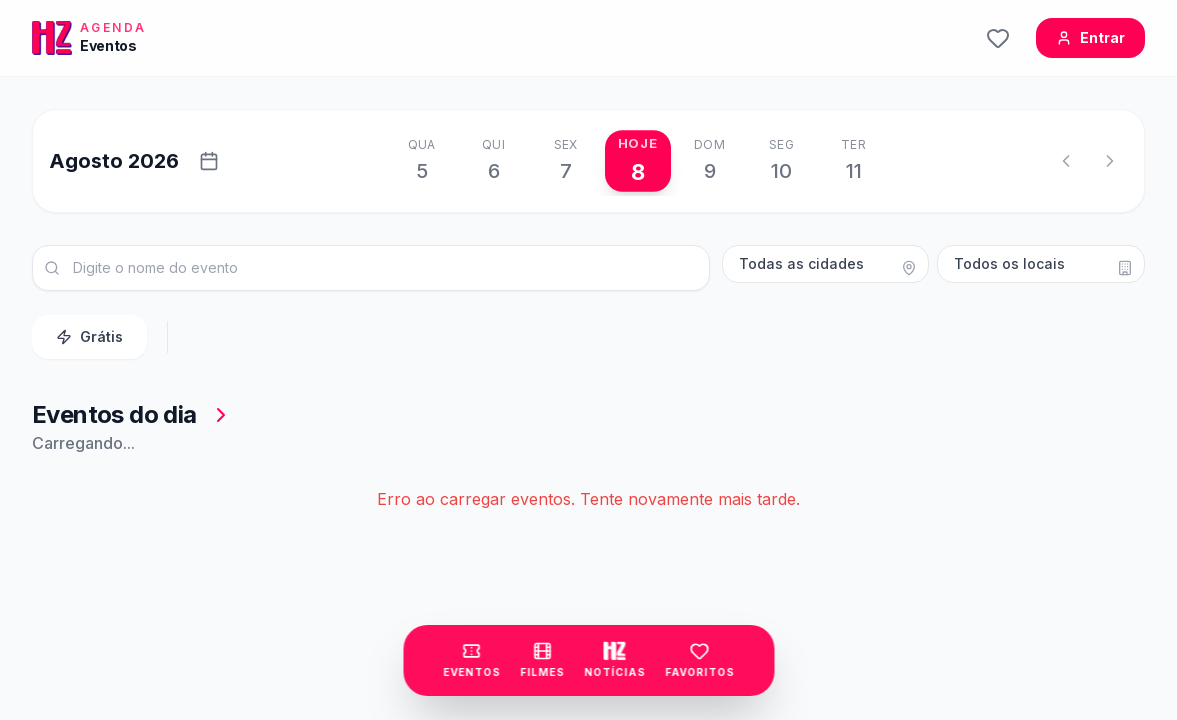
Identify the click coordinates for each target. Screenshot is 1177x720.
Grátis (89, 336)
